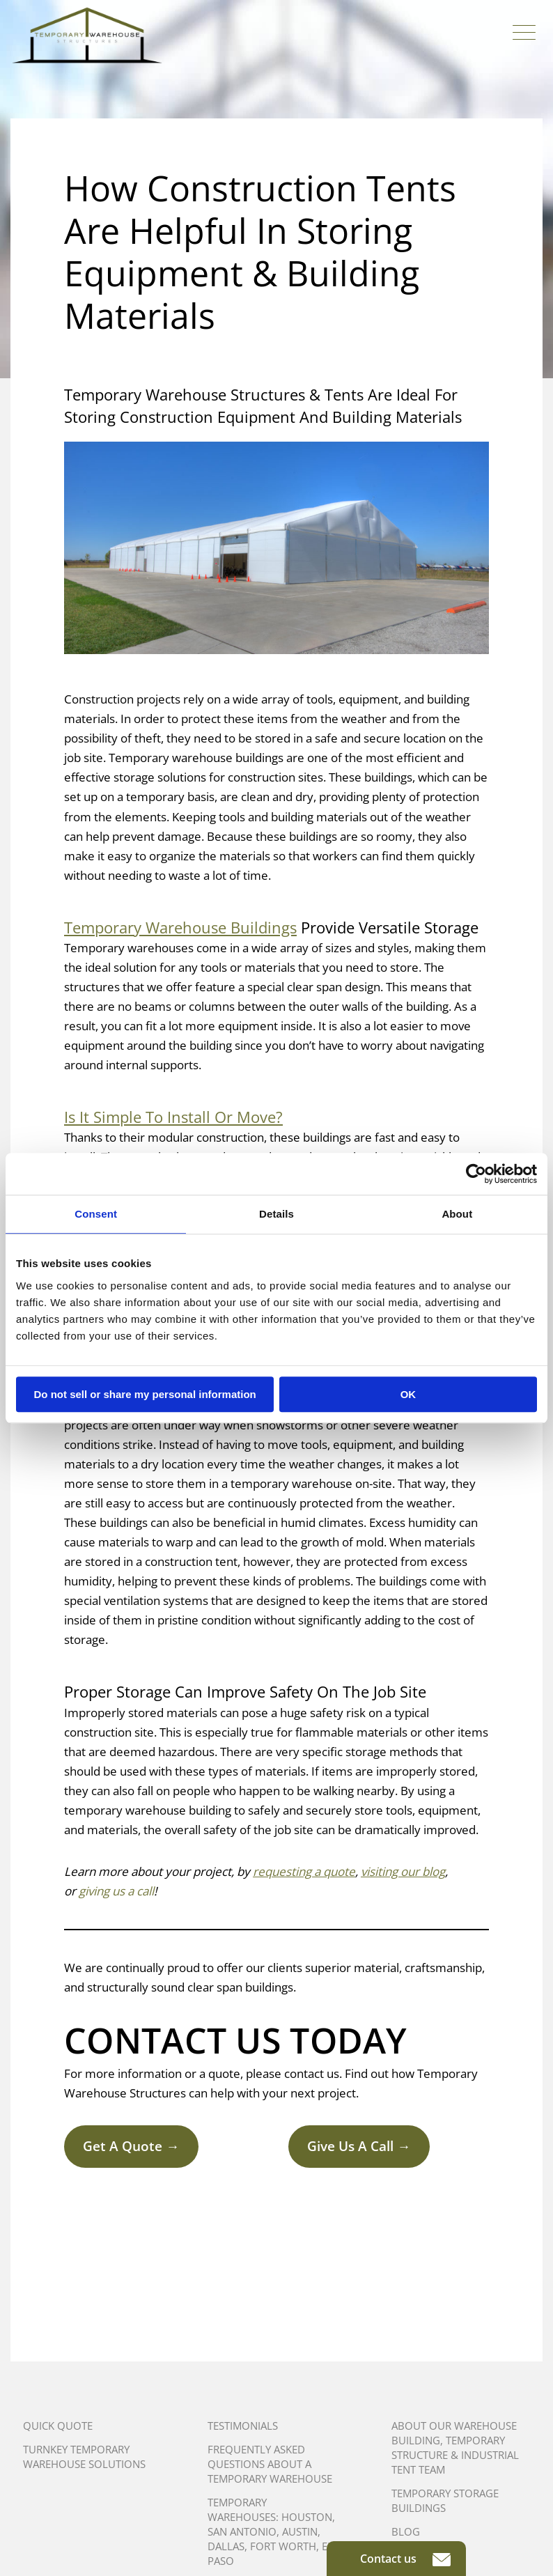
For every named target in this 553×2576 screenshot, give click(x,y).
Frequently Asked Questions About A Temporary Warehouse (270, 2463)
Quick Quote (58, 2426)
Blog (405, 2531)
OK (408, 1394)
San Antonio (242, 2531)
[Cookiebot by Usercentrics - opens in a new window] (476, 1173)
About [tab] (457, 1214)
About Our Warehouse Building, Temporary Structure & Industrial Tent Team (455, 2447)
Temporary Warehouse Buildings (180, 927)
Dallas (226, 2546)
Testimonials (243, 2426)
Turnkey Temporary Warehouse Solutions (84, 2456)
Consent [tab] (96, 1214)
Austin (300, 2531)
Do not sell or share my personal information (145, 1394)
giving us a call (116, 1891)
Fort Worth (283, 2546)
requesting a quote (304, 1871)
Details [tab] (276, 1214)
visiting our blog (403, 1871)
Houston (306, 2517)
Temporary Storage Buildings (445, 2500)
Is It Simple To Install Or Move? (173, 1116)
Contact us (405, 2558)
